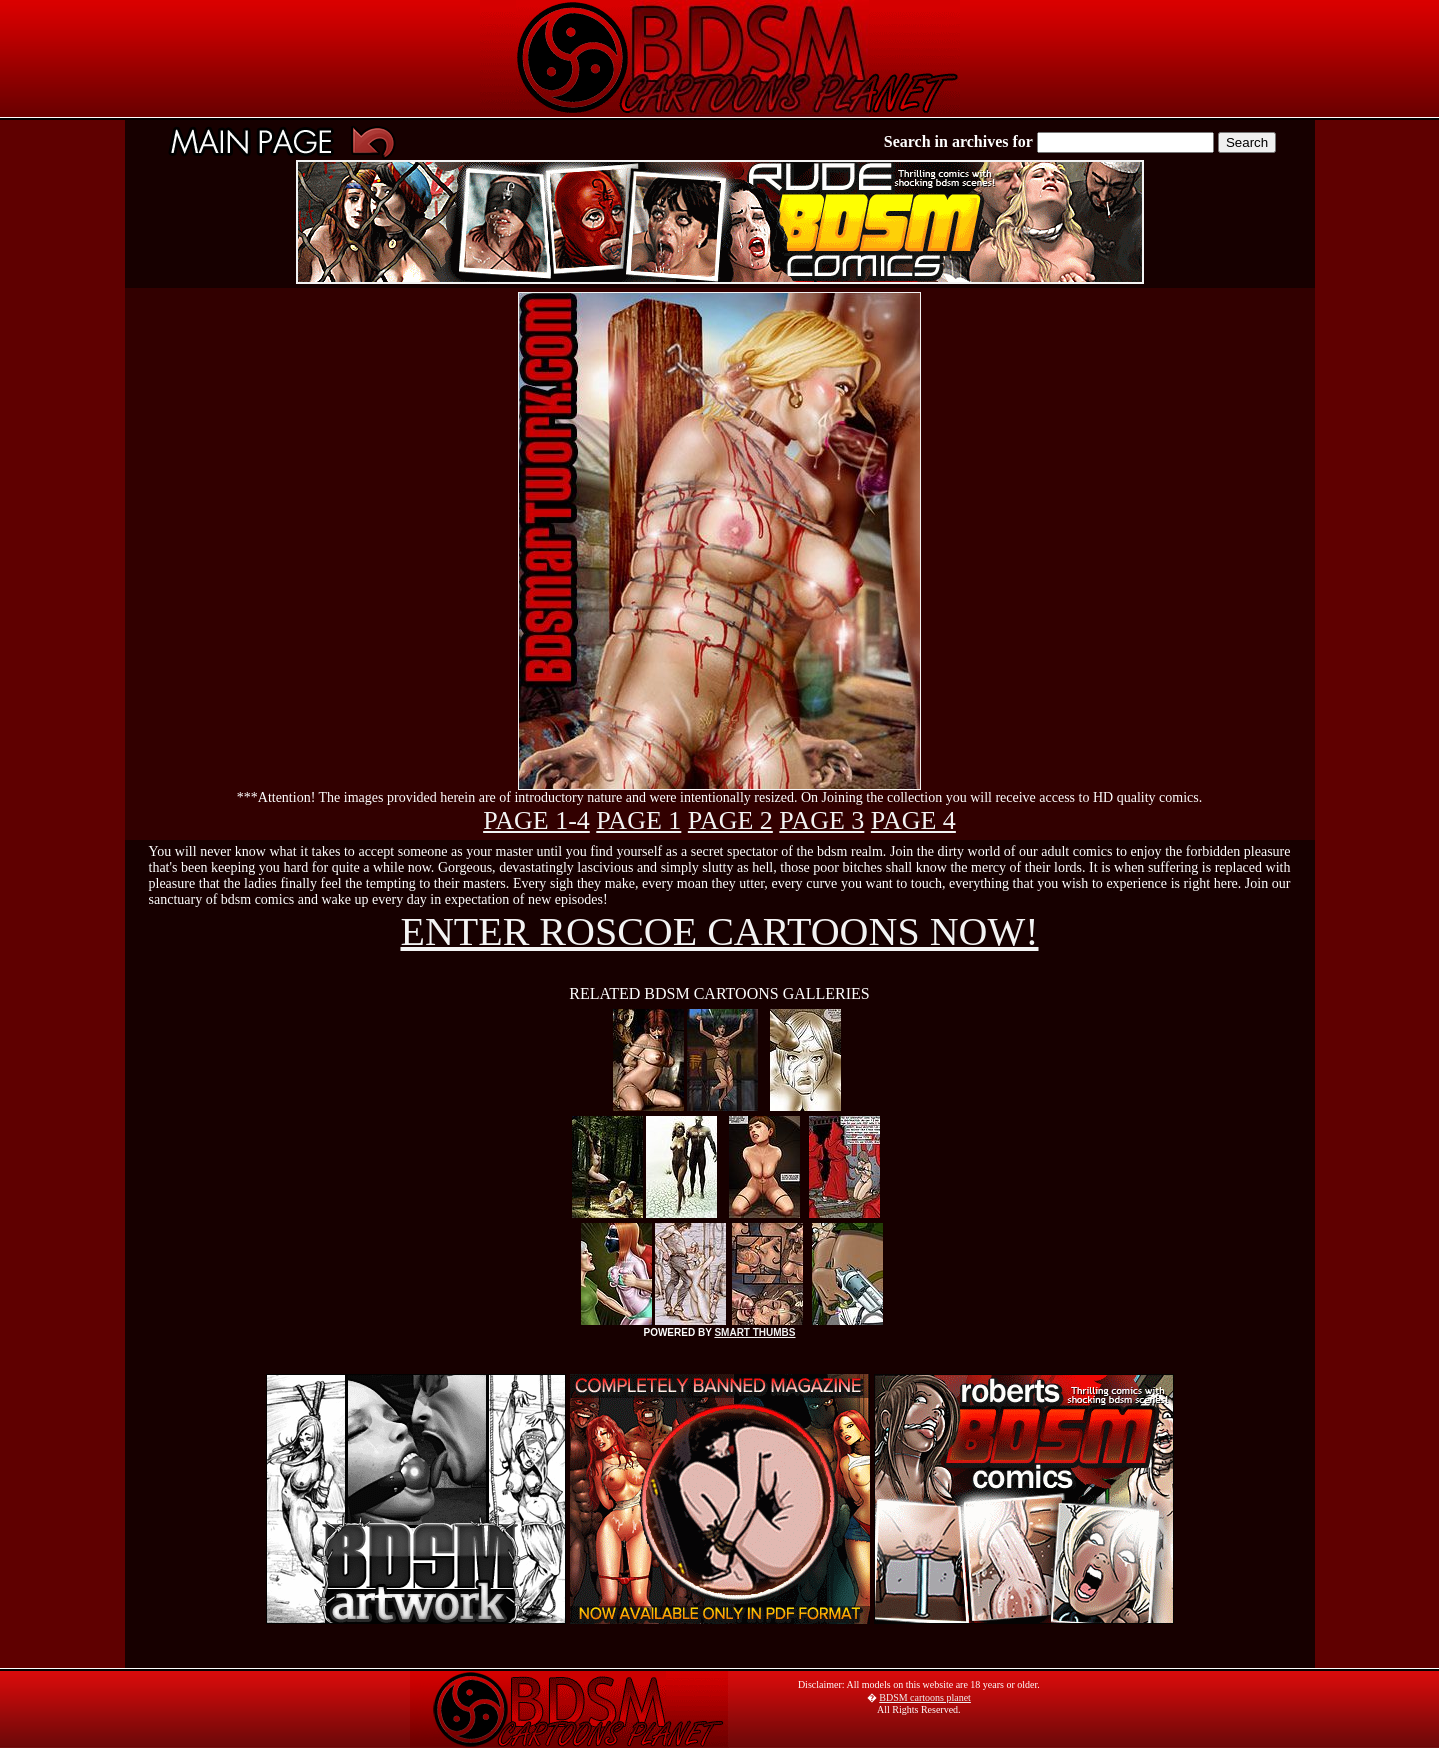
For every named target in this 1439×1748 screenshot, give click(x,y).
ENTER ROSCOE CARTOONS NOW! (720, 931)
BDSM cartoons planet (925, 1697)
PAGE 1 (638, 820)
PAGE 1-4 (536, 820)
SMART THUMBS (754, 1332)
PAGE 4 (913, 820)
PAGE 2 (730, 820)
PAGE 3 (821, 820)
